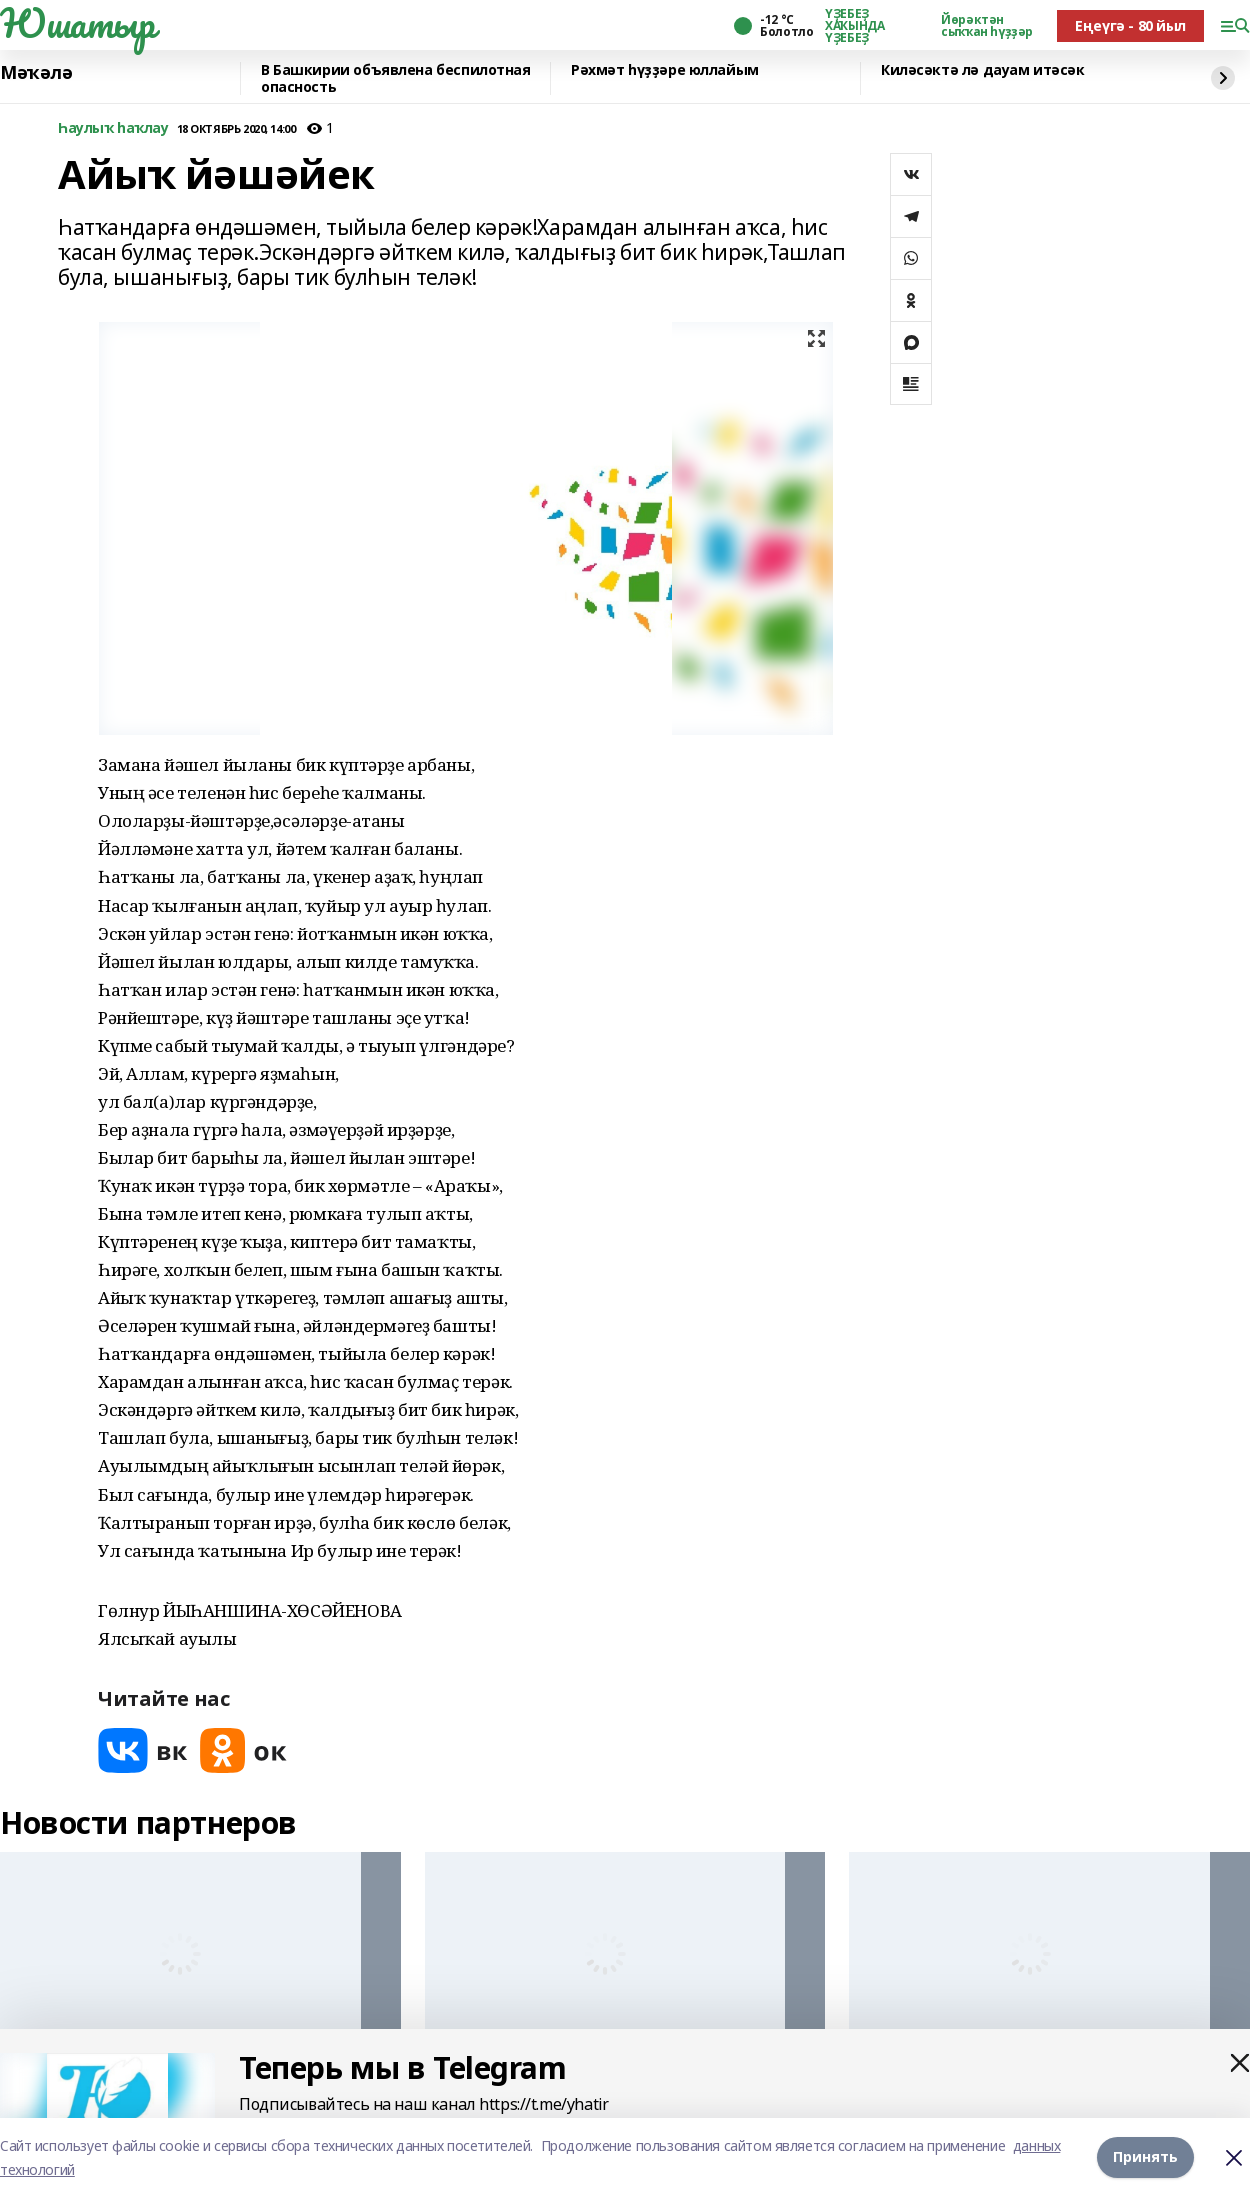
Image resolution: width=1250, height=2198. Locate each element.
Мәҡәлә (36, 73)
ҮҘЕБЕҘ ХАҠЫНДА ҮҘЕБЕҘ (854, 26)
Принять (1145, 2157)
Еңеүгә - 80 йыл (1130, 25)
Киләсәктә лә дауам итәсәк (983, 70)
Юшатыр (77, 23)
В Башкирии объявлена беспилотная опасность (396, 78)
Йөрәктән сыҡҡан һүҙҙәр (987, 26)
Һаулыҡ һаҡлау (113, 128)
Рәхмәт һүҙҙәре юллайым (665, 70)
